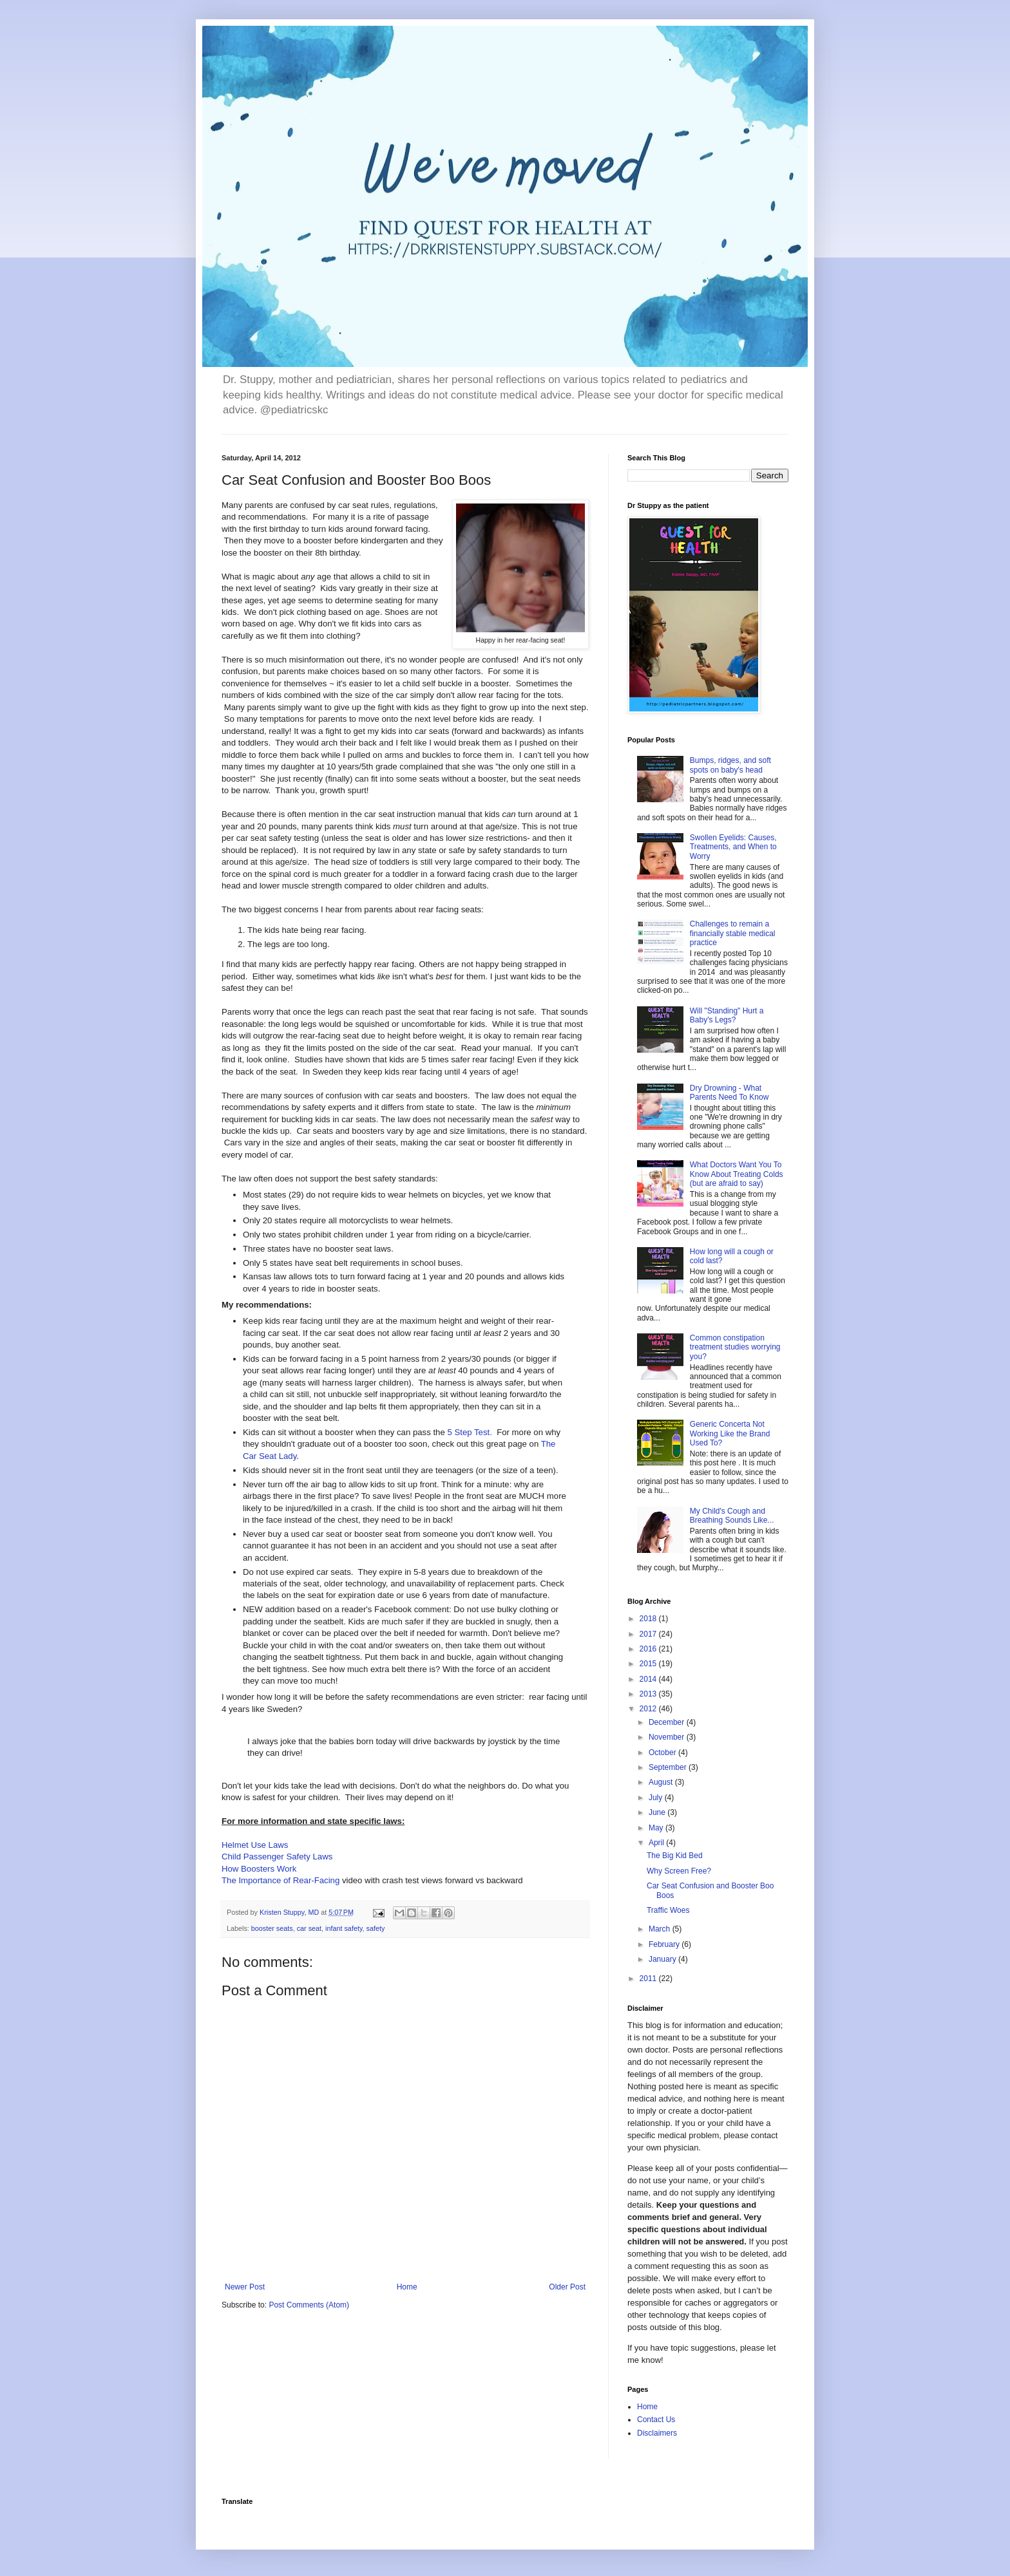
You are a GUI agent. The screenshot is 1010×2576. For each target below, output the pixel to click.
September (669, 1767)
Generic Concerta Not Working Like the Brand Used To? (730, 1433)
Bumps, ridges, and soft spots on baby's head (730, 765)
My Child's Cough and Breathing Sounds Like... (732, 1516)
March (660, 1928)
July (657, 1797)
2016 (649, 1648)
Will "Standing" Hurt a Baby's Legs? (727, 1015)
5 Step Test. (469, 1432)
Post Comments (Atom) (309, 2304)
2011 (649, 1978)
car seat (309, 1928)
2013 (649, 1693)
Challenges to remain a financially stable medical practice (733, 933)
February (665, 1944)
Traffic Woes (668, 1910)
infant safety (343, 1928)
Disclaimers (657, 2433)
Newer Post (245, 2286)
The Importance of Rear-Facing (280, 1880)
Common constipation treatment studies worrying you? (735, 1347)
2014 (649, 1679)
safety (375, 1928)
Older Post (567, 2286)
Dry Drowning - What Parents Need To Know (729, 1093)
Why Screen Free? (679, 1871)
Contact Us (656, 2419)
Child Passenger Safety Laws (277, 1856)
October (663, 1752)
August (662, 1782)
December (668, 1722)
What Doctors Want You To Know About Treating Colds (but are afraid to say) (736, 1174)
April (657, 1842)
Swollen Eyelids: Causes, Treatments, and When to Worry (733, 847)
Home (407, 2286)
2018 (649, 1618)
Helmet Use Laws (255, 1845)
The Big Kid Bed (675, 1855)
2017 (649, 1634)
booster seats (272, 1928)
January (663, 1959)
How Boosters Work (259, 1869)
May (657, 1827)
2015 (649, 1663)
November (668, 1737)
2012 (649, 1708)
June (658, 1812)
